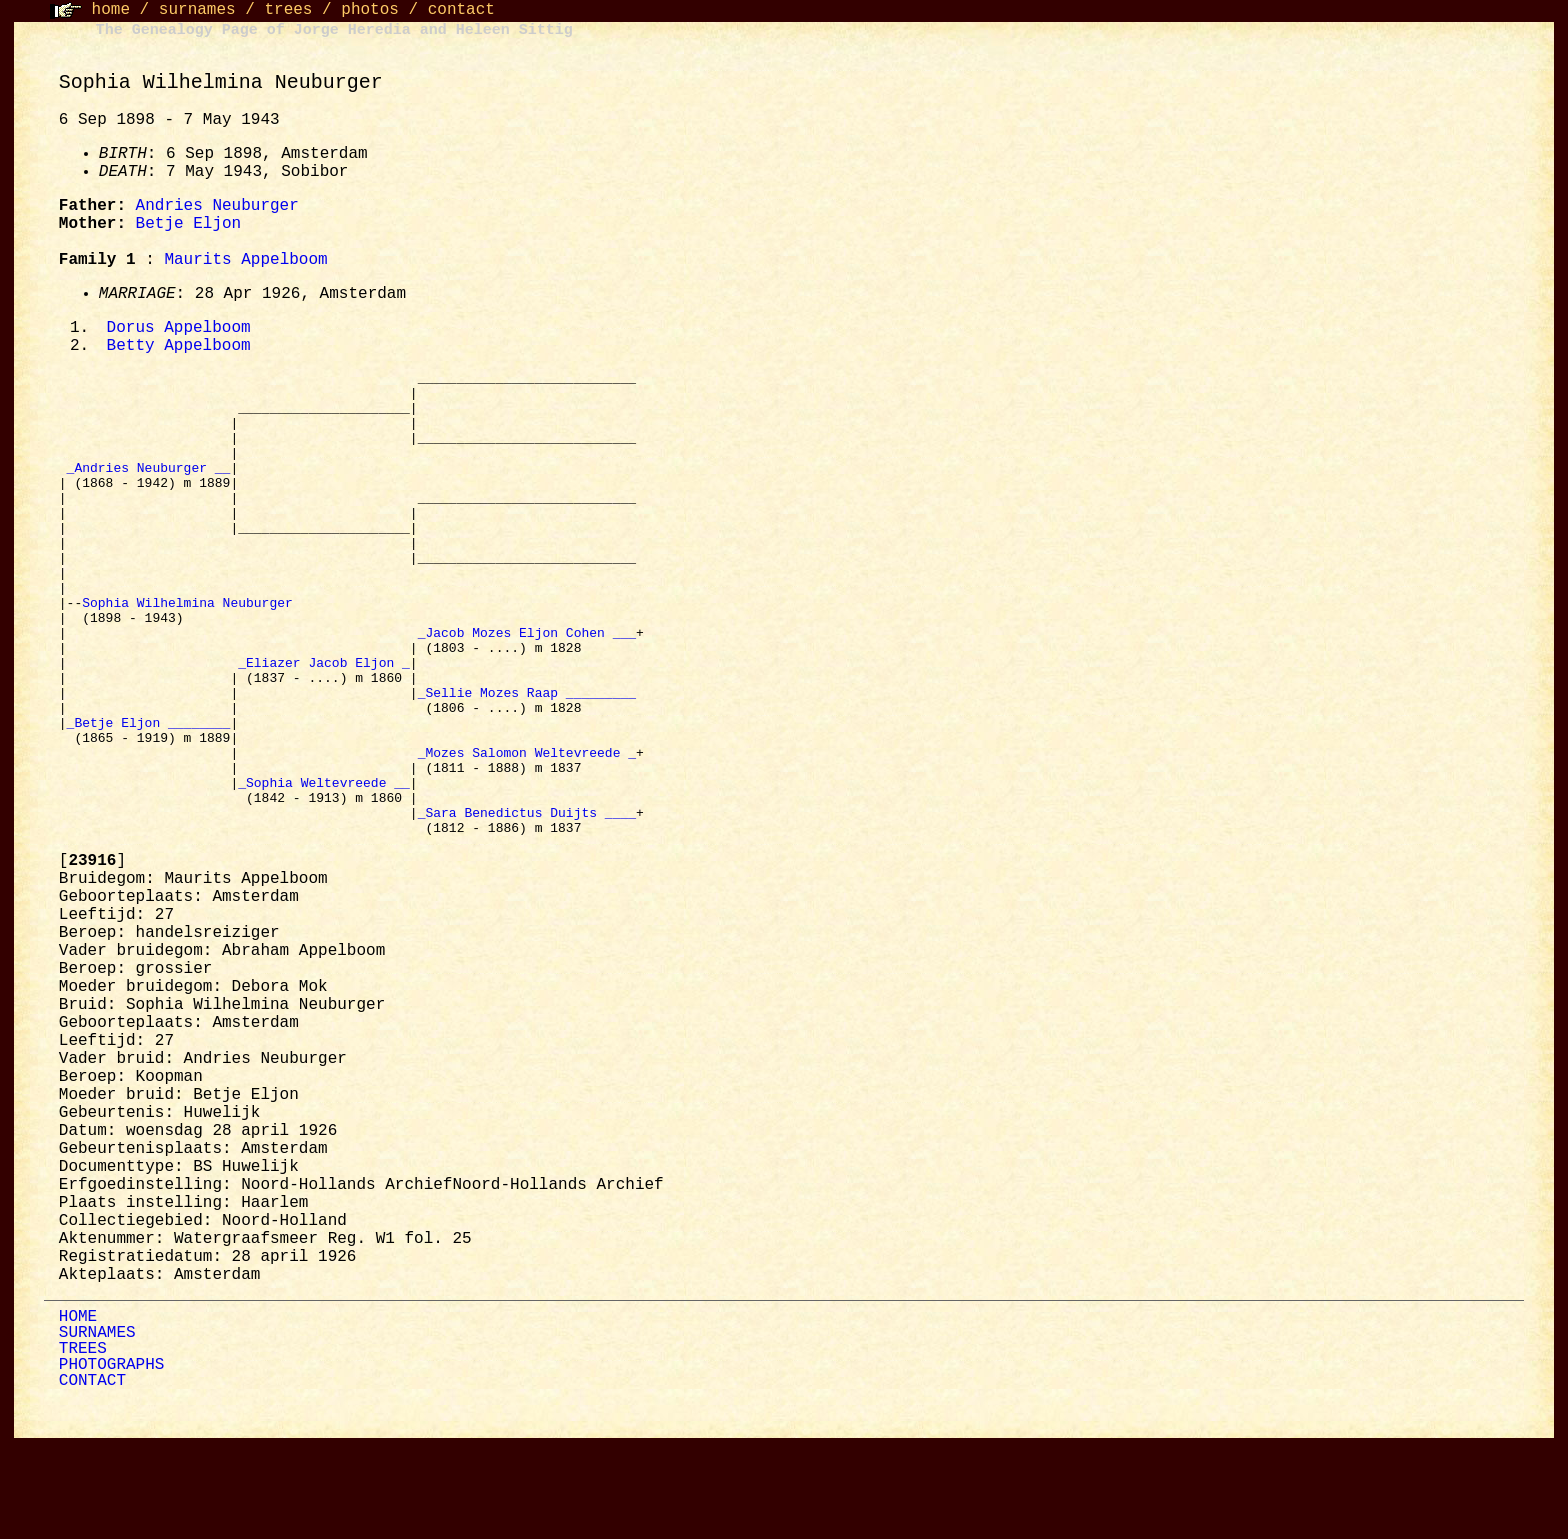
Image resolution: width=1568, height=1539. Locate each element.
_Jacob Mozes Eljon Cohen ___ (527, 688)
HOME (78, 1412)
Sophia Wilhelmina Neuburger (191, 652)
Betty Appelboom (179, 348)
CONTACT (92, 1476)
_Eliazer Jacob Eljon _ (324, 724)
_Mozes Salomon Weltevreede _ (527, 832)
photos (370, 10)
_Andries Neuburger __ (149, 490)
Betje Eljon (189, 224)
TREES (83, 1444)
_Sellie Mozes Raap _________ (527, 760)
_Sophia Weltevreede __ (324, 868)
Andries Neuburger (217, 206)
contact (461, 10)
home (111, 10)
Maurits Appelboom (245, 260)
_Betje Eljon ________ (149, 796)
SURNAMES (97, 1428)
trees (288, 10)
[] (92, 956)
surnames (197, 10)
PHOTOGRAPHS (112, 1460)
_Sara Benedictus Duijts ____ (527, 904)
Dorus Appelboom (179, 329)
